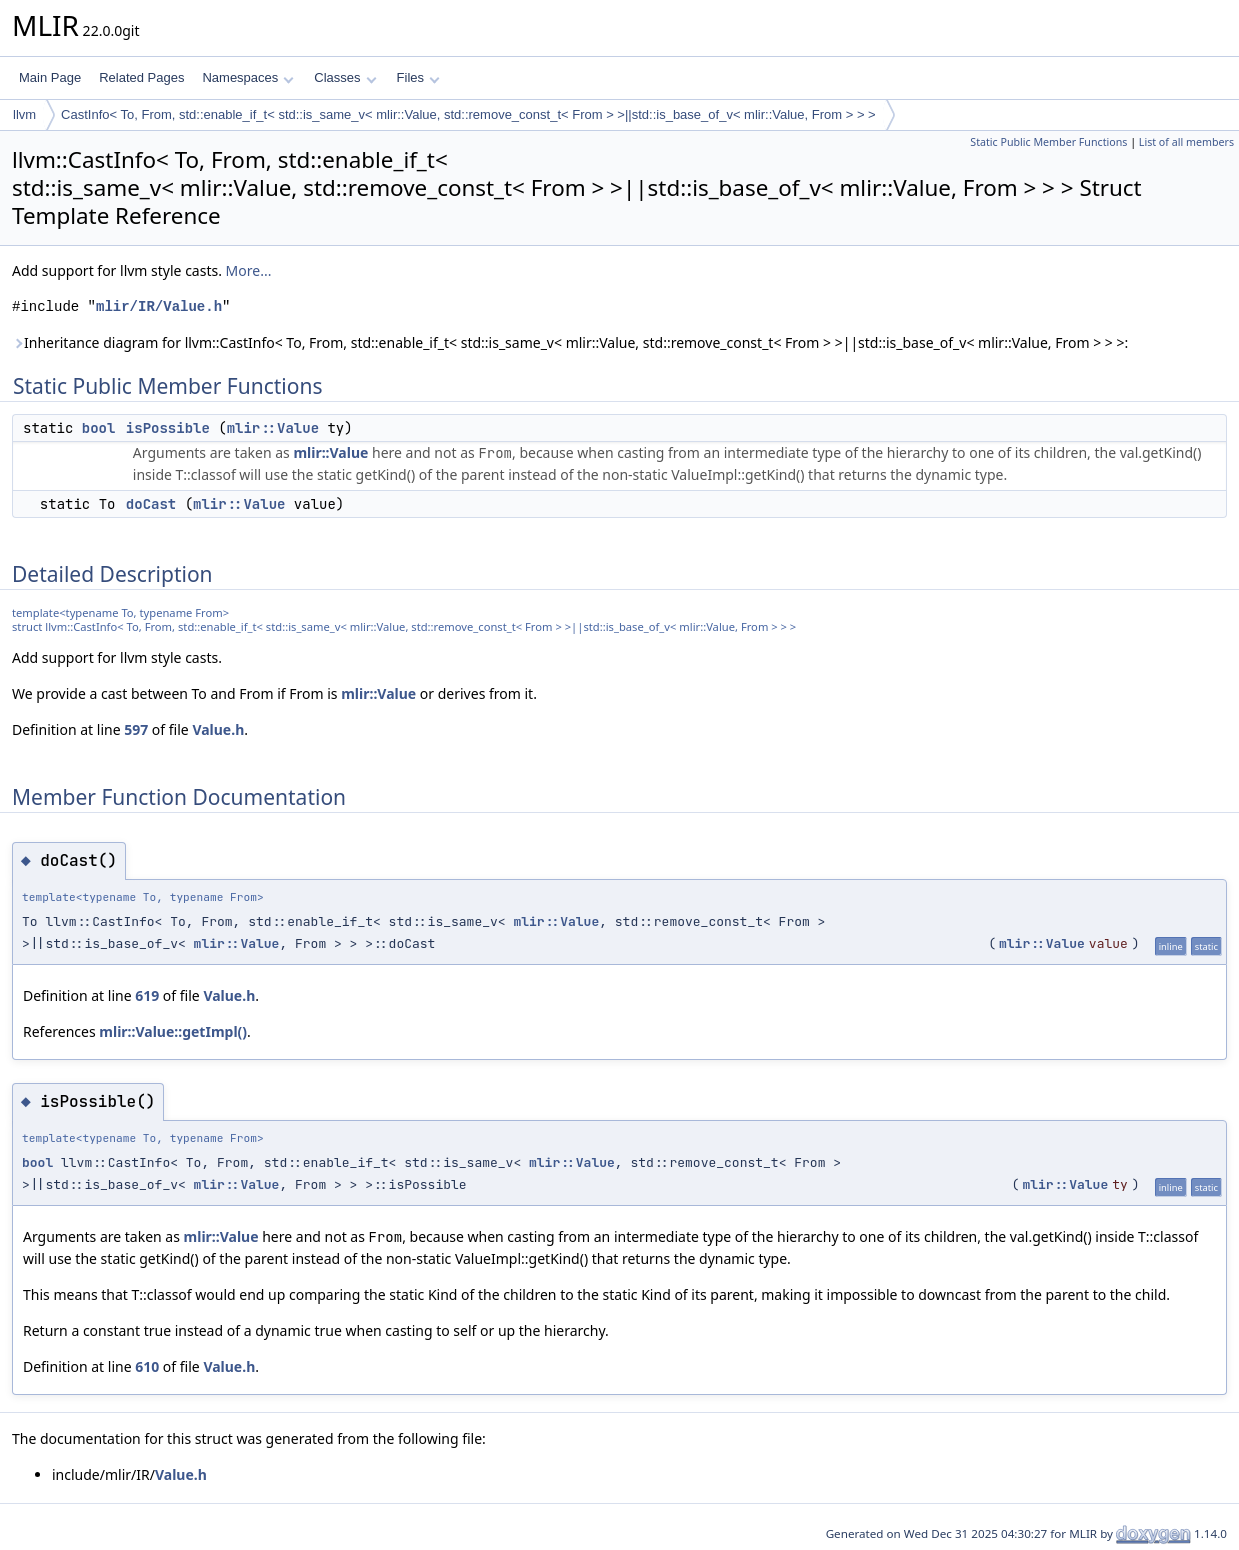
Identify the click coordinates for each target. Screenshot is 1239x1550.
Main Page (50, 77)
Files (418, 77)
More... (249, 270)
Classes (345, 77)
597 (136, 729)
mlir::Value (273, 428)
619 (147, 995)
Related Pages (141, 77)
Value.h (218, 729)
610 (147, 1366)
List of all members (1186, 142)
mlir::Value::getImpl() (173, 1031)
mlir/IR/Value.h (159, 306)
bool (99, 428)
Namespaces (247, 77)
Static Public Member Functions (1048, 142)
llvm (24, 114)
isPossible (168, 428)
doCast (151, 504)
